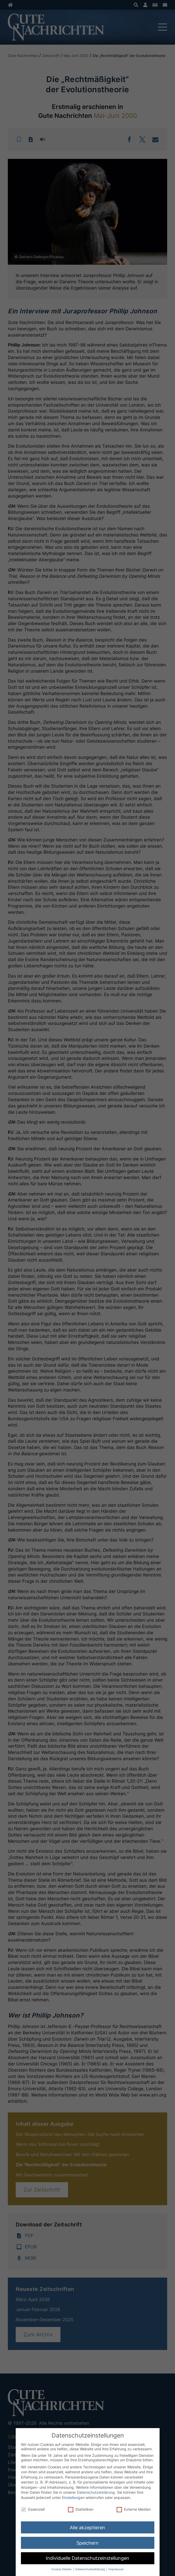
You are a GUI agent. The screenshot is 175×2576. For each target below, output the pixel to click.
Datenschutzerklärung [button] (90, 2569)
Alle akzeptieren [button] (87, 2527)
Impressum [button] (116, 2569)
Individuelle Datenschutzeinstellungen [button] (87, 2558)
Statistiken (80, 2509)
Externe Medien (134, 2509)
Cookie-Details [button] (61, 2569)
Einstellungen (73, 2497)
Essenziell (33, 2509)
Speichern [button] (87, 2543)
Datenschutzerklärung (96, 2492)
